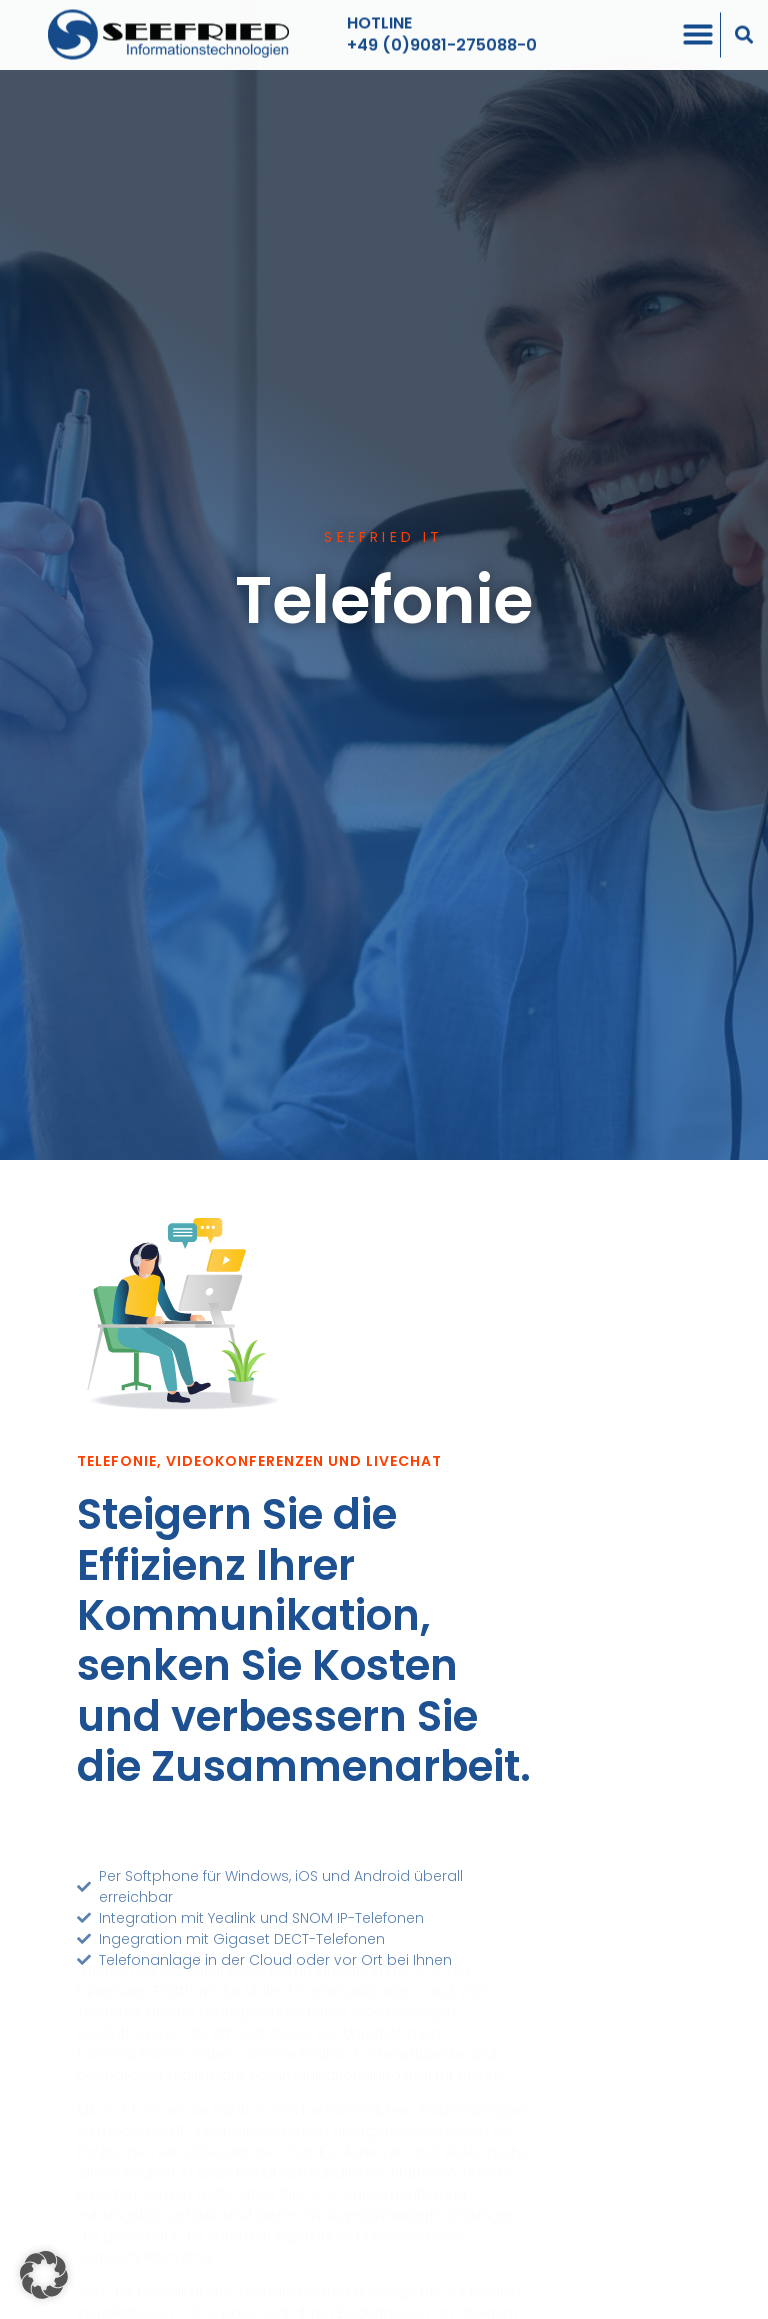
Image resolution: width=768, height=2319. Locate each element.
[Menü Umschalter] (698, 28)
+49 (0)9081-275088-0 (442, 38)
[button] (744, 28)
